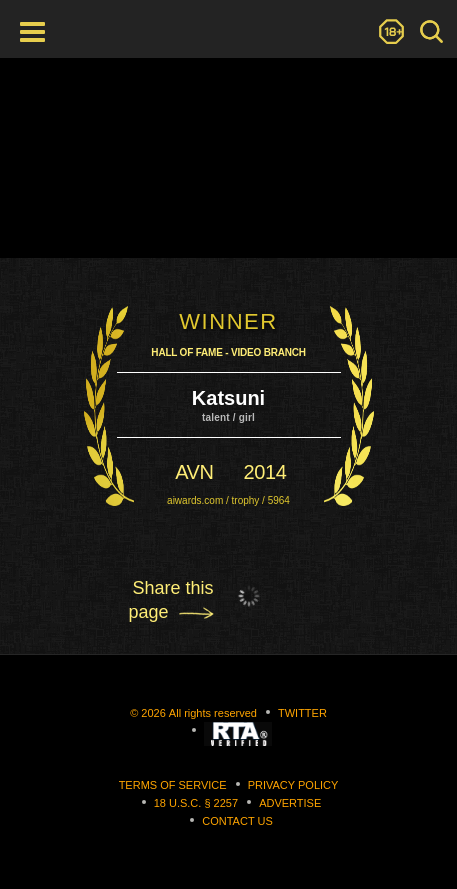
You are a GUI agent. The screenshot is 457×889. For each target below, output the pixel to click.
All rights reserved (213, 713)
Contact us (237, 821)
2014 (265, 472)
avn (194, 472)
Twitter (302, 713)
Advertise (290, 803)
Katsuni (228, 398)
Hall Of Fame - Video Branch (228, 352)
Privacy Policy (293, 785)
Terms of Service (173, 785)
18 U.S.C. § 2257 (196, 803)
